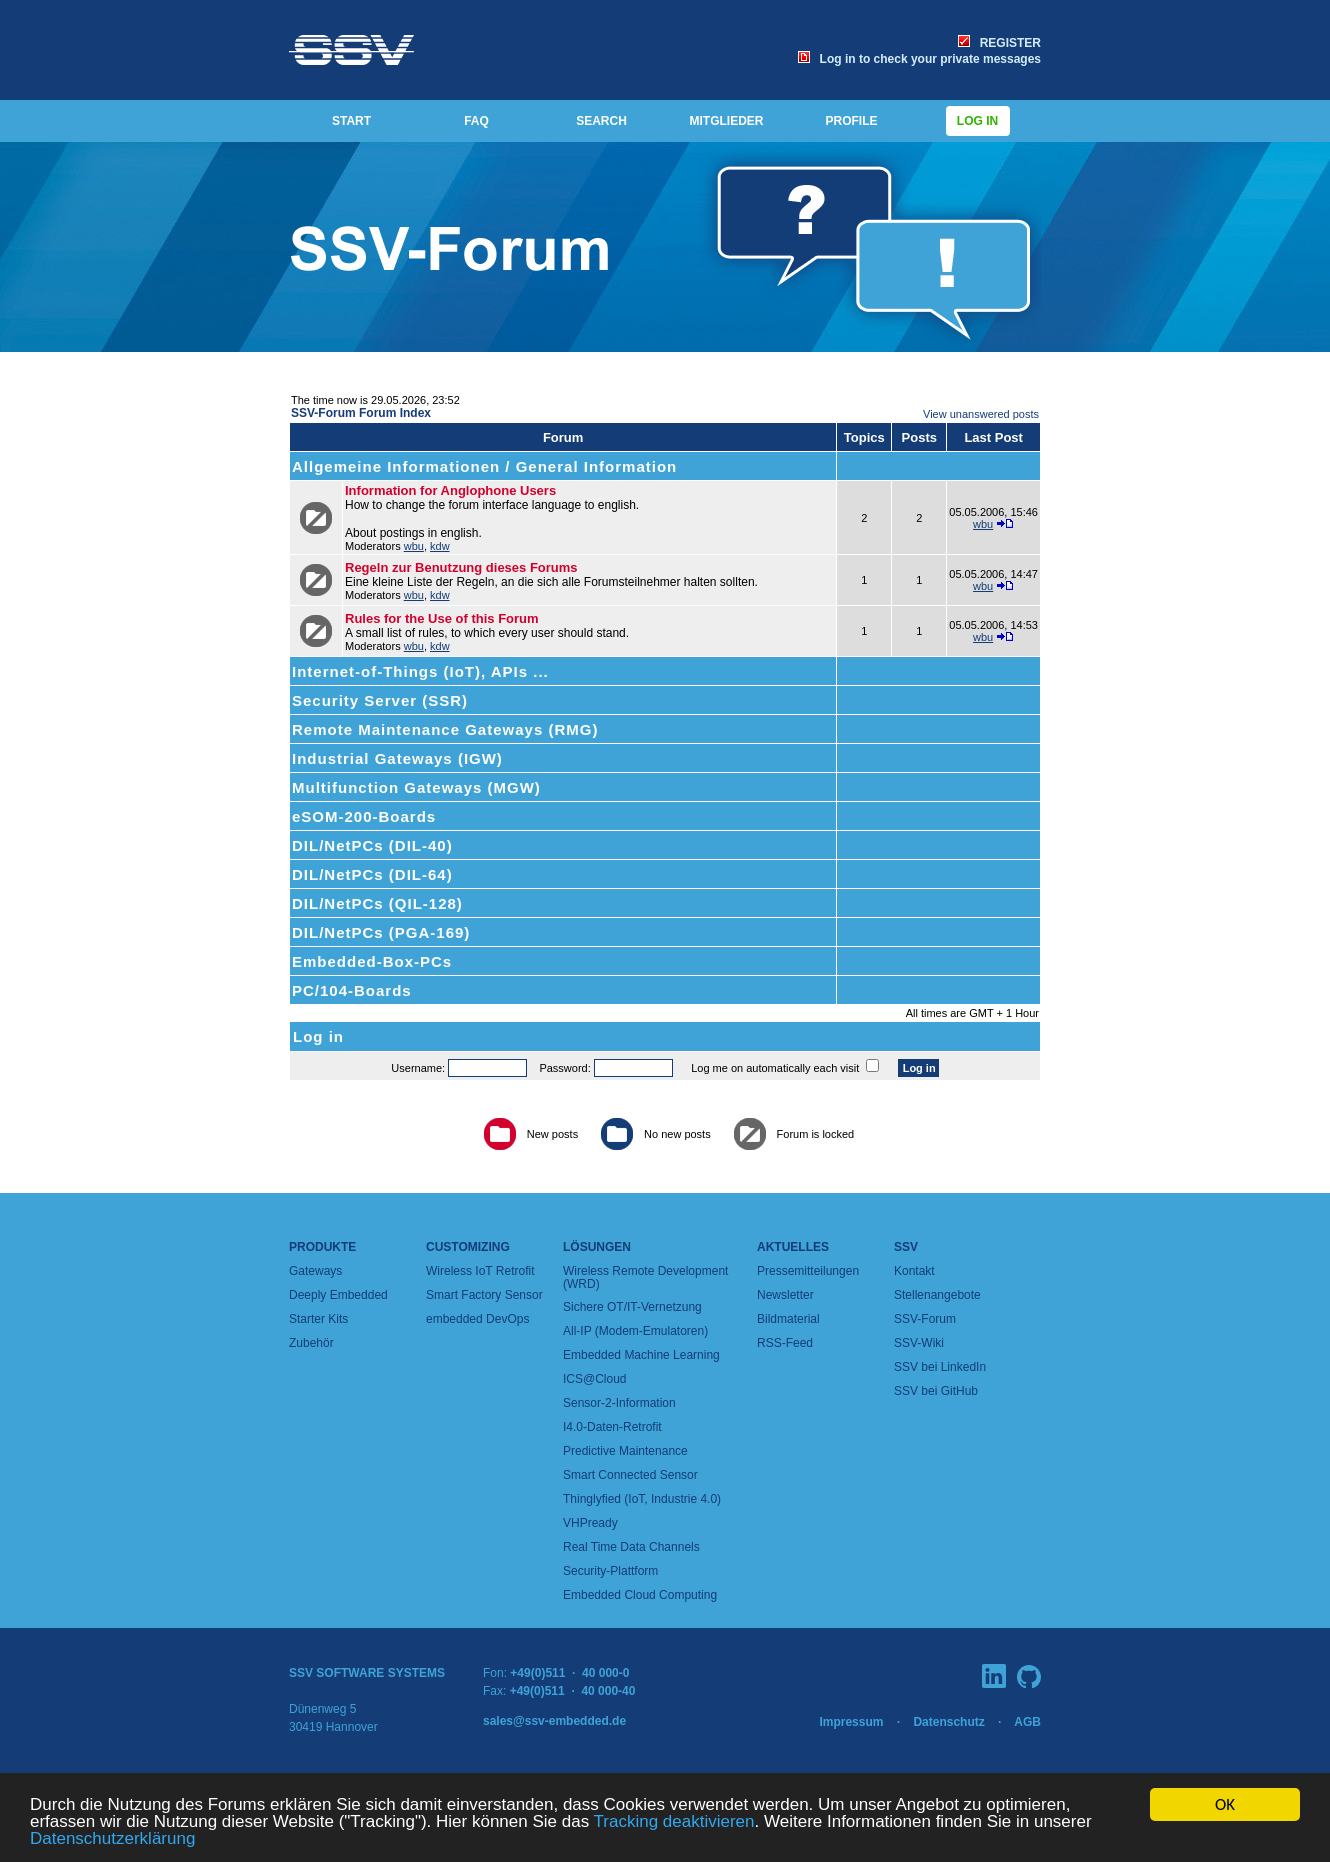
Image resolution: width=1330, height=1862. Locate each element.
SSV (906, 1247)
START (351, 121)
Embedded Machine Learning (641, 1355)
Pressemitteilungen (808, 1271)
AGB (1027, 1722)
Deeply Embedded (338, 1295)
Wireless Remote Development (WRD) (645, 1277)
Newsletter (785, 1295)
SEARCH (601, 121)
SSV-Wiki (919, 1343)
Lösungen (597, 1247)
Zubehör (311, 1343)
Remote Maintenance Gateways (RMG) (445, 729)
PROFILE (851, 121)
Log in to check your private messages (919, 59)
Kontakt (914, 1271)
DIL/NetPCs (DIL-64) (372, 874)
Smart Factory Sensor (484, 1295)
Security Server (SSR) (380, 700)
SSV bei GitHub (936, 1391)
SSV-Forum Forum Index (361, 413)
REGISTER (999, 43)
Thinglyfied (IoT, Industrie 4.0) (642, 1499)
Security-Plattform (610, 1571)
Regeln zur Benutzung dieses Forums (461, 567)
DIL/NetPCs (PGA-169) (381, 932)
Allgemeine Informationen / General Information (484, 466)
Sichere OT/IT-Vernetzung (632, 1307)
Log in (978, 121)
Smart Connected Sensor (630, 1475)
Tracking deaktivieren (674, 1822)
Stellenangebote (937, 1295)
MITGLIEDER (727, 121)
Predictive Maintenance (625, 1451)
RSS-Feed (785, 1343)
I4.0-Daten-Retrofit (612, 1427)
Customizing (468, 1247)
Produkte (322, 1247)
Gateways (315, 1271)
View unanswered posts (981, 414)
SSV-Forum (925, 1319)
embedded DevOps (477, 1319)
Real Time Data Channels (631, 1547)
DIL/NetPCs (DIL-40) (372, 845)
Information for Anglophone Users (450, 490)
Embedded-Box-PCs (372, 961)
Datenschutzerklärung (112, 1839)
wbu (414, 546)
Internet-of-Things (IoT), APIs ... (420, 671)
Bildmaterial (788, 1319)
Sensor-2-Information (619, 1403)
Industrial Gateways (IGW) (397, 758)
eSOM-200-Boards (364, 816)
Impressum (851, 1722)
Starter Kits (318, 1319)
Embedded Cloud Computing (640, 1595)
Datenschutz (948, 1722)
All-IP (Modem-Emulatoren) (635, 1331)
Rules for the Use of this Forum (442, 618)
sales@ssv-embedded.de (554, 1721)
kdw (440, 546)
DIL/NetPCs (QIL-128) (377, 903)
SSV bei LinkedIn (940, 1367)
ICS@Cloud (595, 1379)
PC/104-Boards (352, 990)
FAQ (476, 121)
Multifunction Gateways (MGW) (416, 787)
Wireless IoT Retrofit (480, 1271)
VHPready (590, 1523)
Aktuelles (793, 1247)
